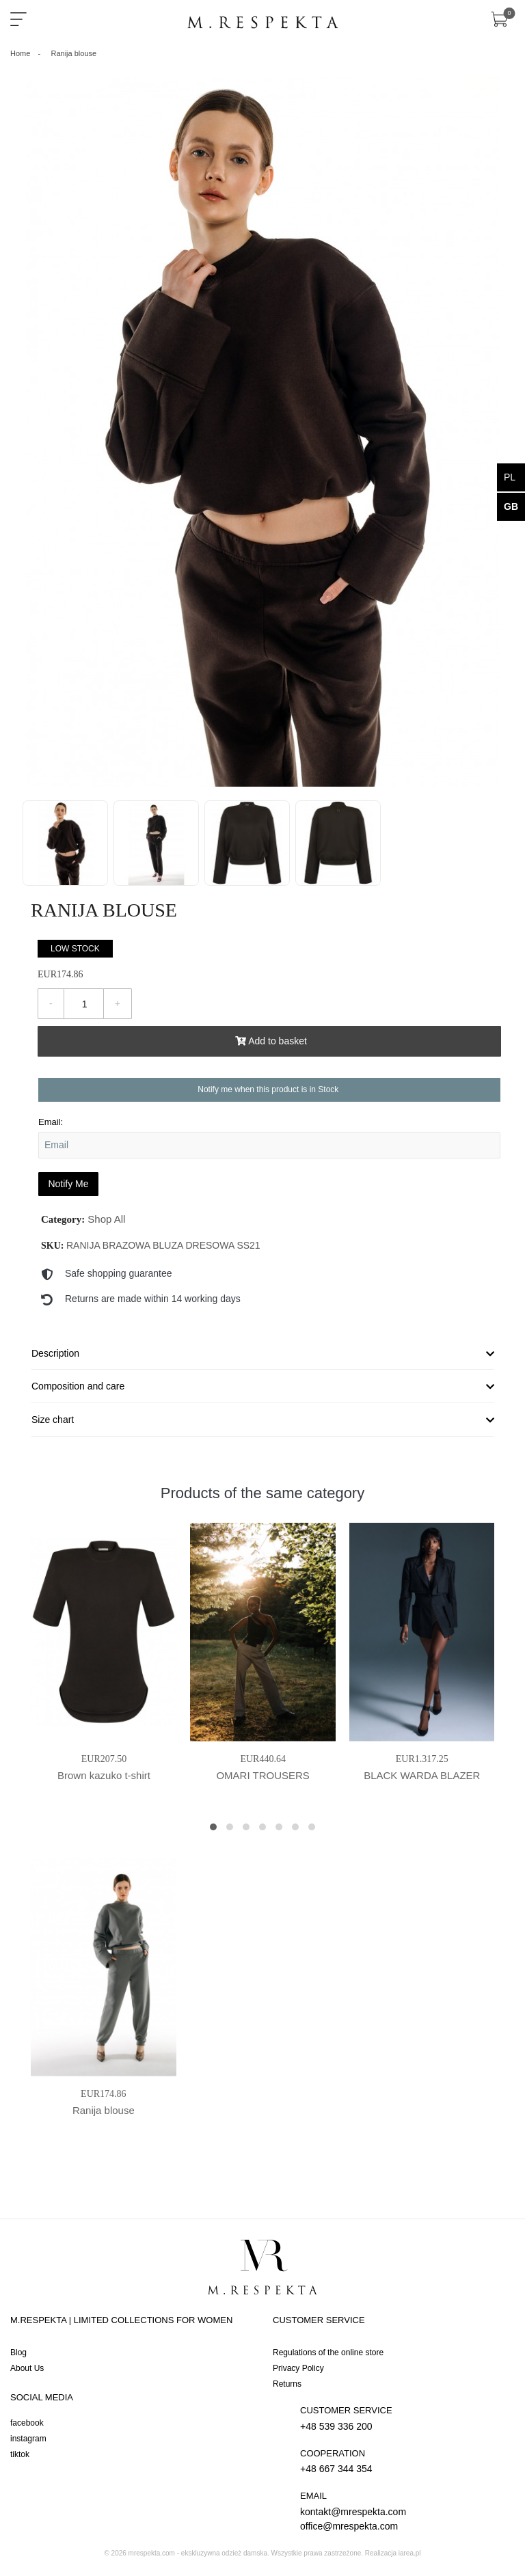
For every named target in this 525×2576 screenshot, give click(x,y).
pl (509, 477)
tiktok (19, 2454)
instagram (28, 2438)
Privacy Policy (298, 2368)
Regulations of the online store (328, 2352)
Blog (18, 2352)
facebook (27, 2423)
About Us (27, 2368)
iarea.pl (410, 2553)
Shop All (106, 1219)
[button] (213, 1827)
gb (511, 506)
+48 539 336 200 (404, 2418)
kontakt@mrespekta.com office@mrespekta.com (404, 2510)
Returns (287, 2384)
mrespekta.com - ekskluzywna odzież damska (198, 2553)
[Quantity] (84, 1003)
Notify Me (68, 1183)
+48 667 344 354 (404, 2461)
